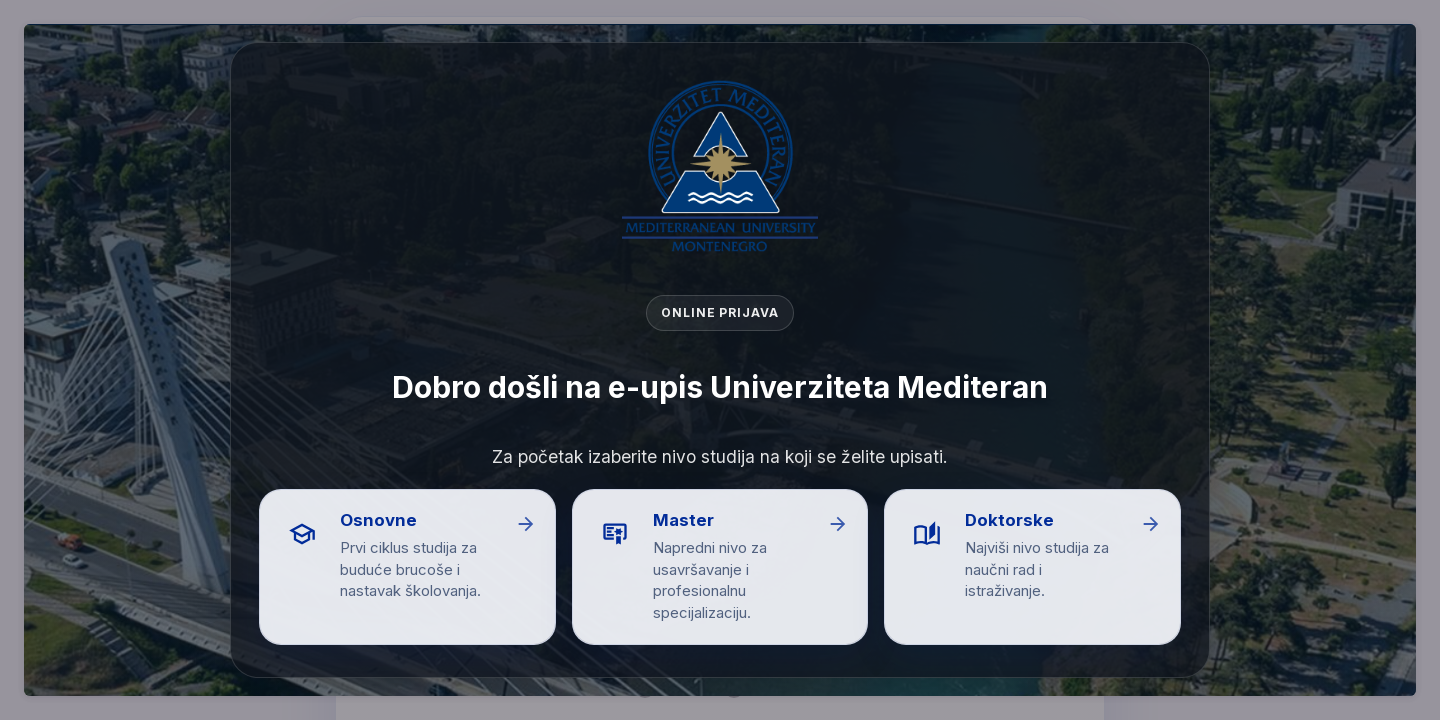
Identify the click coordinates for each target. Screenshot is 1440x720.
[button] (407, 567)
